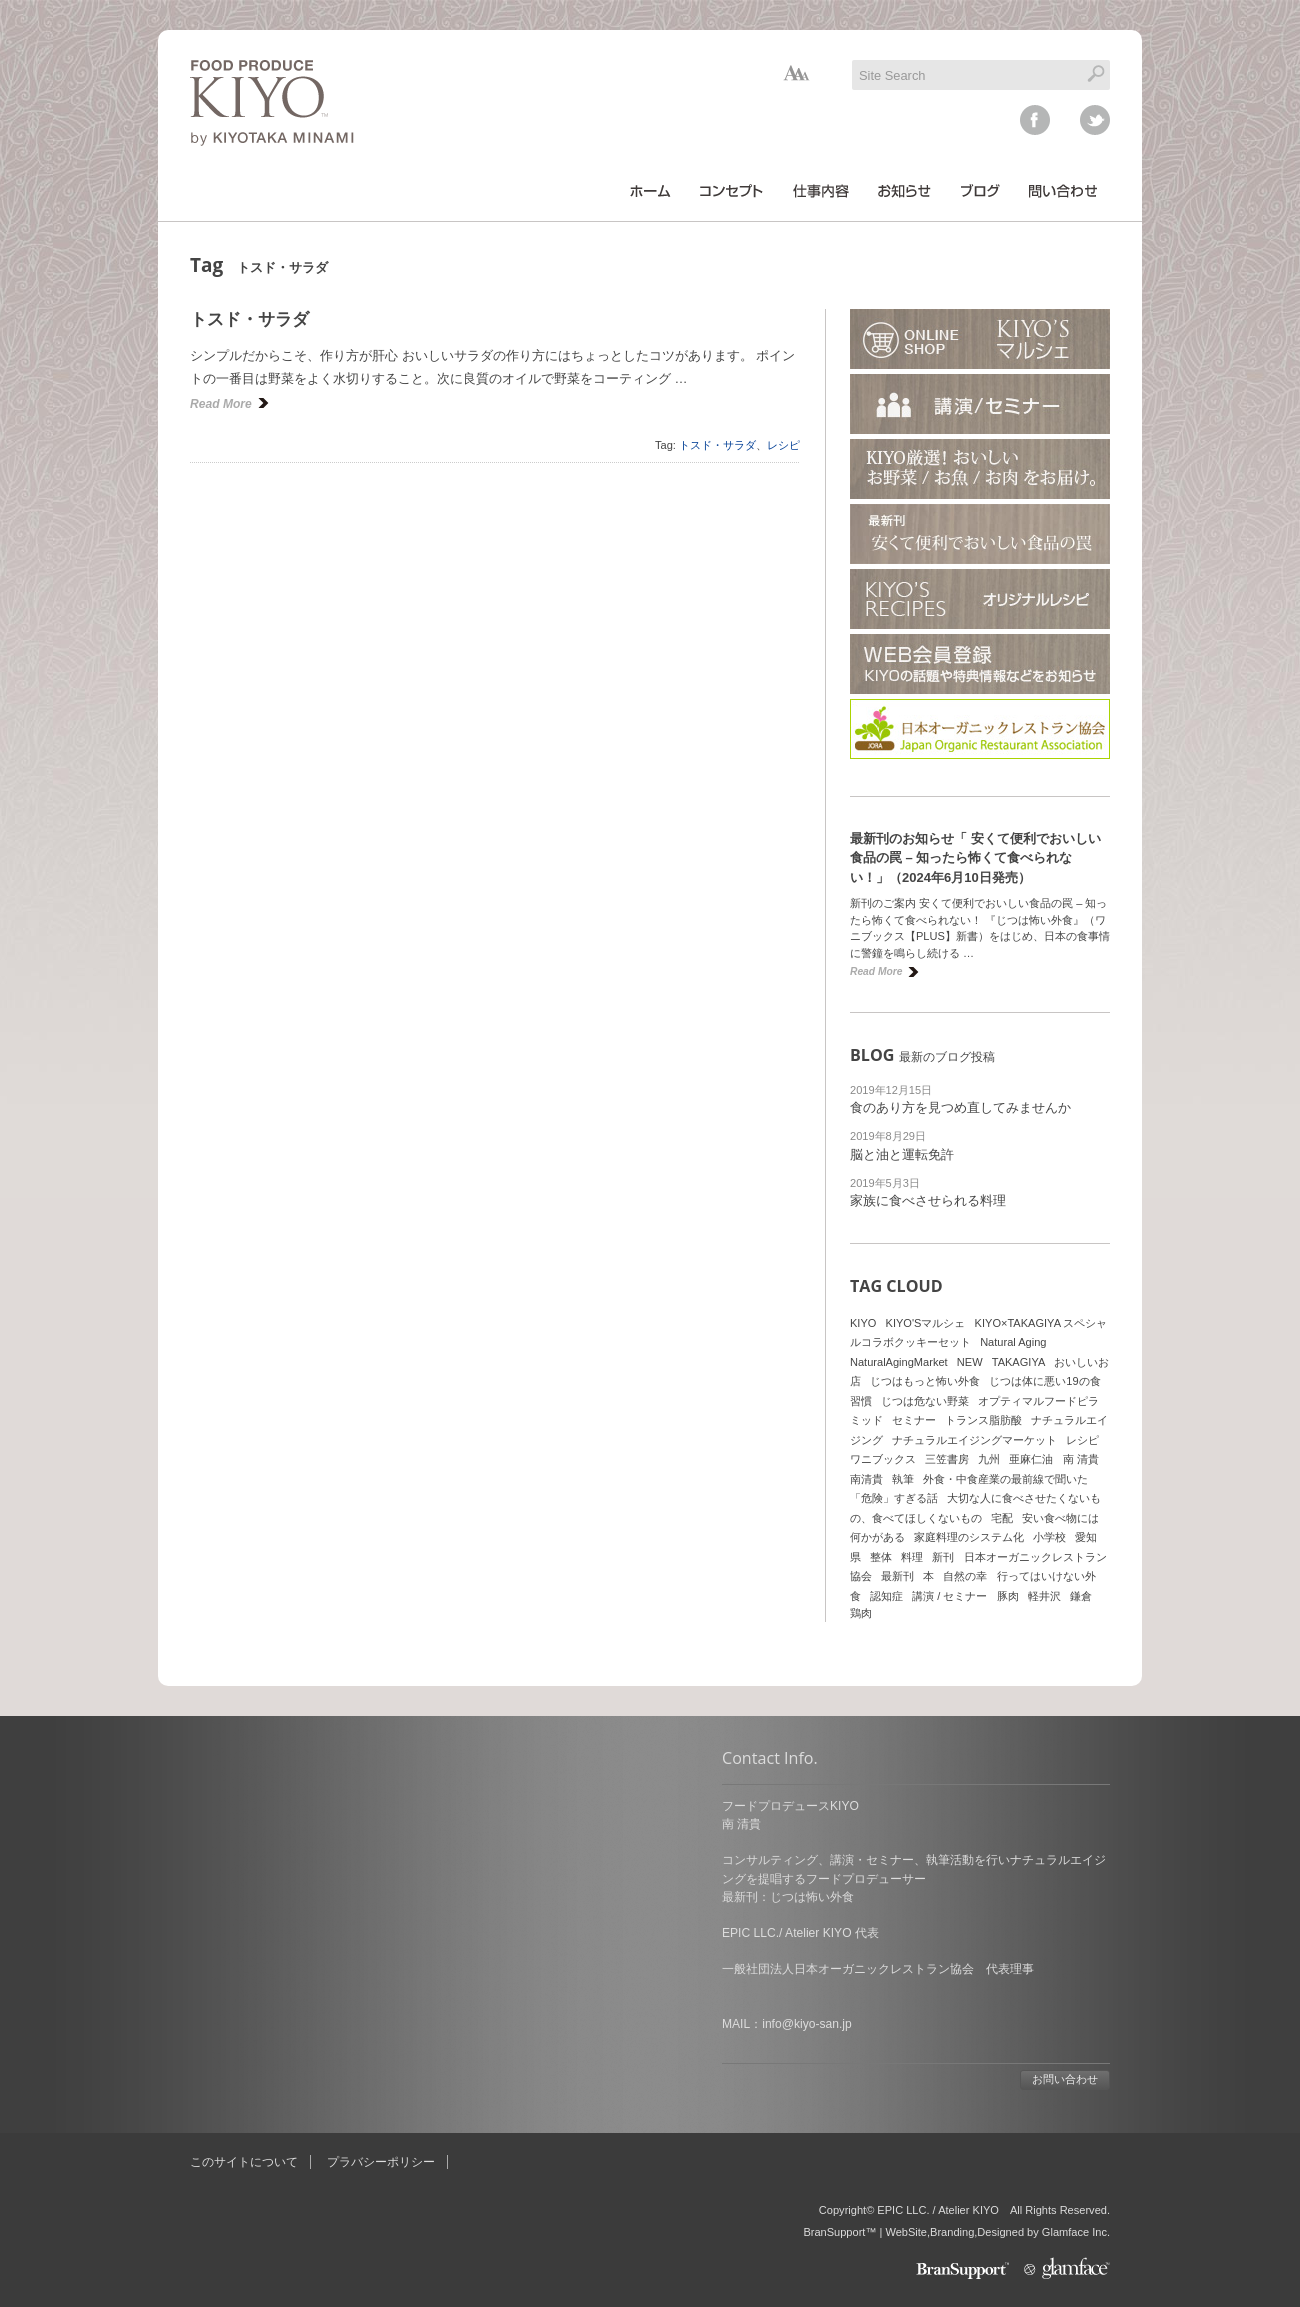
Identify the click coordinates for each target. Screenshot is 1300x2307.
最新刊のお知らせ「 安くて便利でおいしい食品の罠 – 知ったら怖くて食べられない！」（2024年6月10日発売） (975, 858)
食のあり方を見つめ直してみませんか (960, 1107)
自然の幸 (965, 1576)
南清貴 (866, 1479)
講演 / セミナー (949, 1596)
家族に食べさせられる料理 (928, 1200)
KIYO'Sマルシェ (926, 1323)
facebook (1035, 120)
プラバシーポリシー (381, 2162)
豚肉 (1008, 1596)
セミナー (914, 1420)
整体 (881, 1557)
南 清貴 (1081, 1459)
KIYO (863, 1323)
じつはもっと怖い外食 (925, 1381)
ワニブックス (883, 1459)
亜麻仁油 (1031, 1459)
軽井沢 (1044, 1596)
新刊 (943, 1557)
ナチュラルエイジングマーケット (974, 1440)
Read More (221, 404)
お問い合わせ (533, 2079)
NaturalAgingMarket (899, 1362)
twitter (1095, 120)
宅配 (1002, 1518)
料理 (912, 1557)
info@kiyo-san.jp (274, 2024)
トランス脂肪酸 (983, 1420)
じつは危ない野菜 (925, 1401)
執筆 (903, 1479)
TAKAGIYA (1019, 1362)
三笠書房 (947, 1459)
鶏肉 (861, 1613)
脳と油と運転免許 (902, 1154)
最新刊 (897, 1576)
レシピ (783, 445)
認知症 (886, 1596)
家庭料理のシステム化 (969, 1537)
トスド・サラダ (249, 319)
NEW (970, 1362)
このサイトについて (244, 2162)
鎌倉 (1081, 1596)
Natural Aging (1013, 1342)
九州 (989, 1459)
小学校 (1049, 1537)
